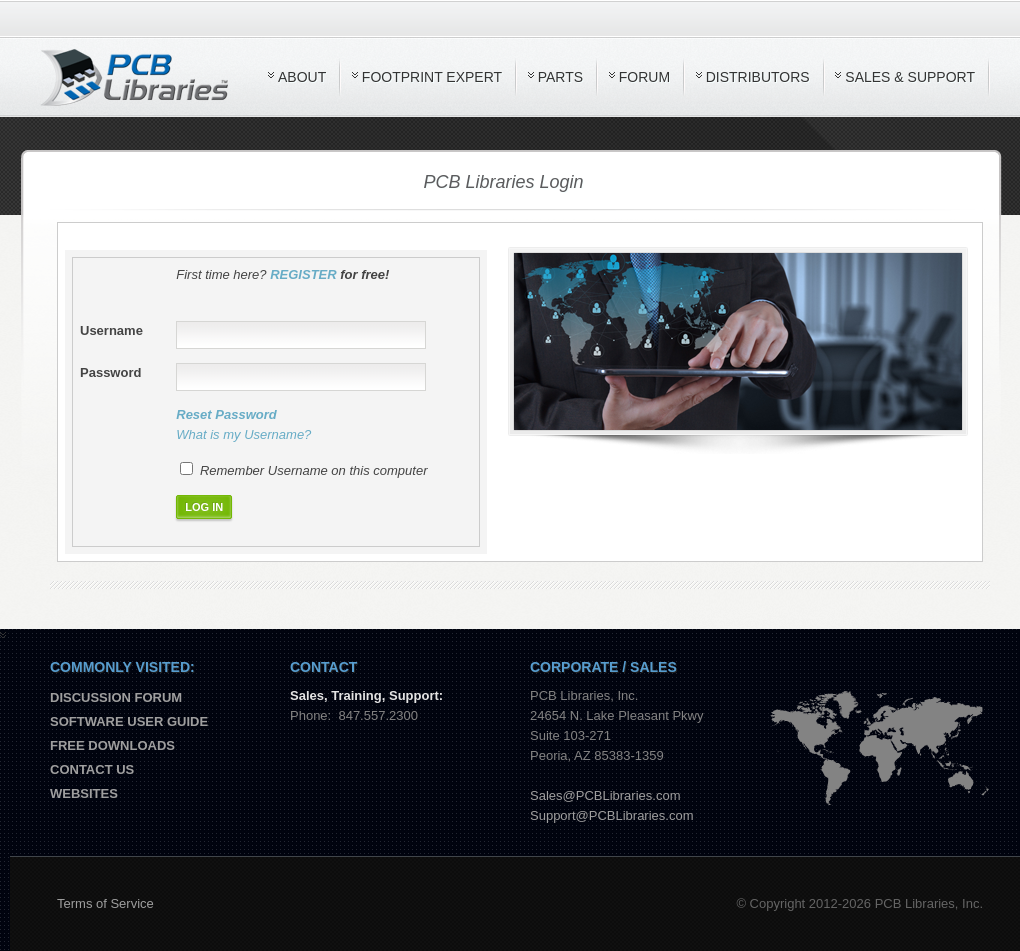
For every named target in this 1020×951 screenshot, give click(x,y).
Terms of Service (105, 903)
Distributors (758, 77)
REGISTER (303, 274)
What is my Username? (243, 434)
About (302, 77)
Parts (560, 77)
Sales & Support (910, 77)
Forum (644, 77)
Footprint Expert (432, 77)
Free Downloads (112, 745)
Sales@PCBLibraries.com (605, 795)
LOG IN (204, 507)
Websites (84, 793)
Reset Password (226, 414)
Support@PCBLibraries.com (611, 815)
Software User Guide (129, 721)
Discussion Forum (116, 697)
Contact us (92, 769)
